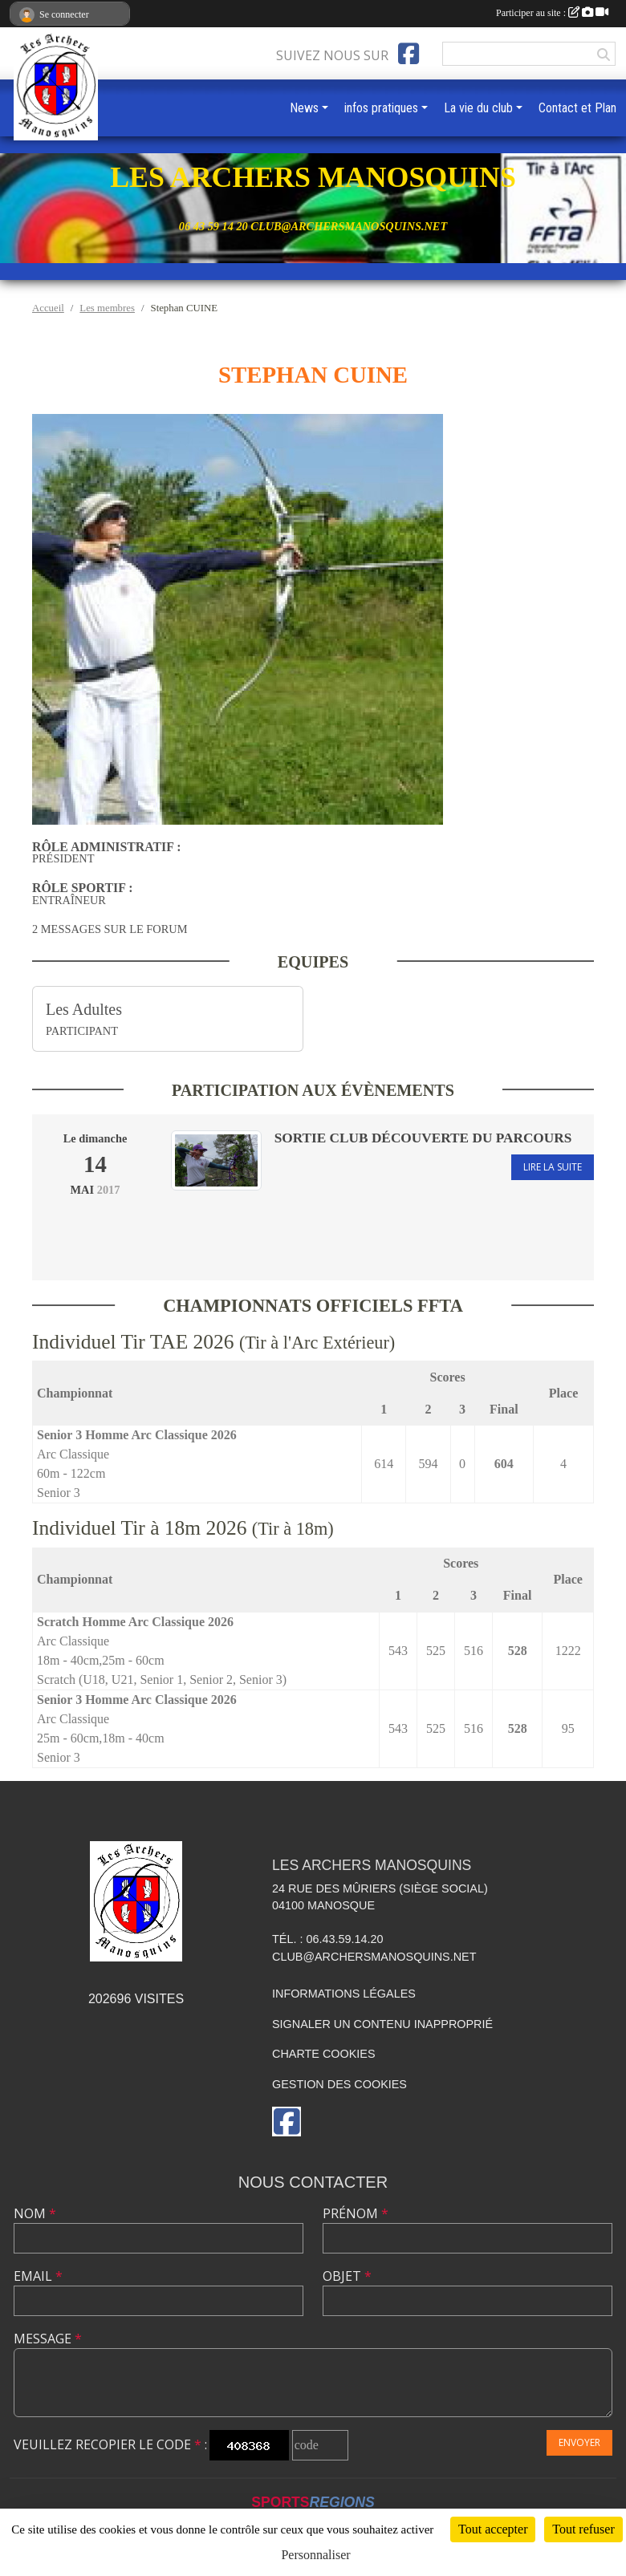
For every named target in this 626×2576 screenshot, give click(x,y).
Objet (347, 2276)
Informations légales (344, 1993)
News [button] (304, 108)
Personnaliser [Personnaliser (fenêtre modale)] (315, 2555)
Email (38, 2276)
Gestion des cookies (339, 2084)
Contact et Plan (577, 108)
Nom (35, 2213)
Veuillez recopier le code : (110, 2444)
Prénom (355, 2213)
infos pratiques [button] (381, 108)
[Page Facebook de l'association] (408, 54)
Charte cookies (323, 2053)
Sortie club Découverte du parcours (423, 1138)
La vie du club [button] (478, 108)
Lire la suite (552, 1167)
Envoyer (579, 2442)
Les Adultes (84, 1009)
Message (48, 2338)
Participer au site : (552, 12)
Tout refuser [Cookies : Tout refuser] (583, 2529)
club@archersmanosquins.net (374, 1956)
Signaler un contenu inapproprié (382, 2024)
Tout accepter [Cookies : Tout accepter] (492, 2529)
